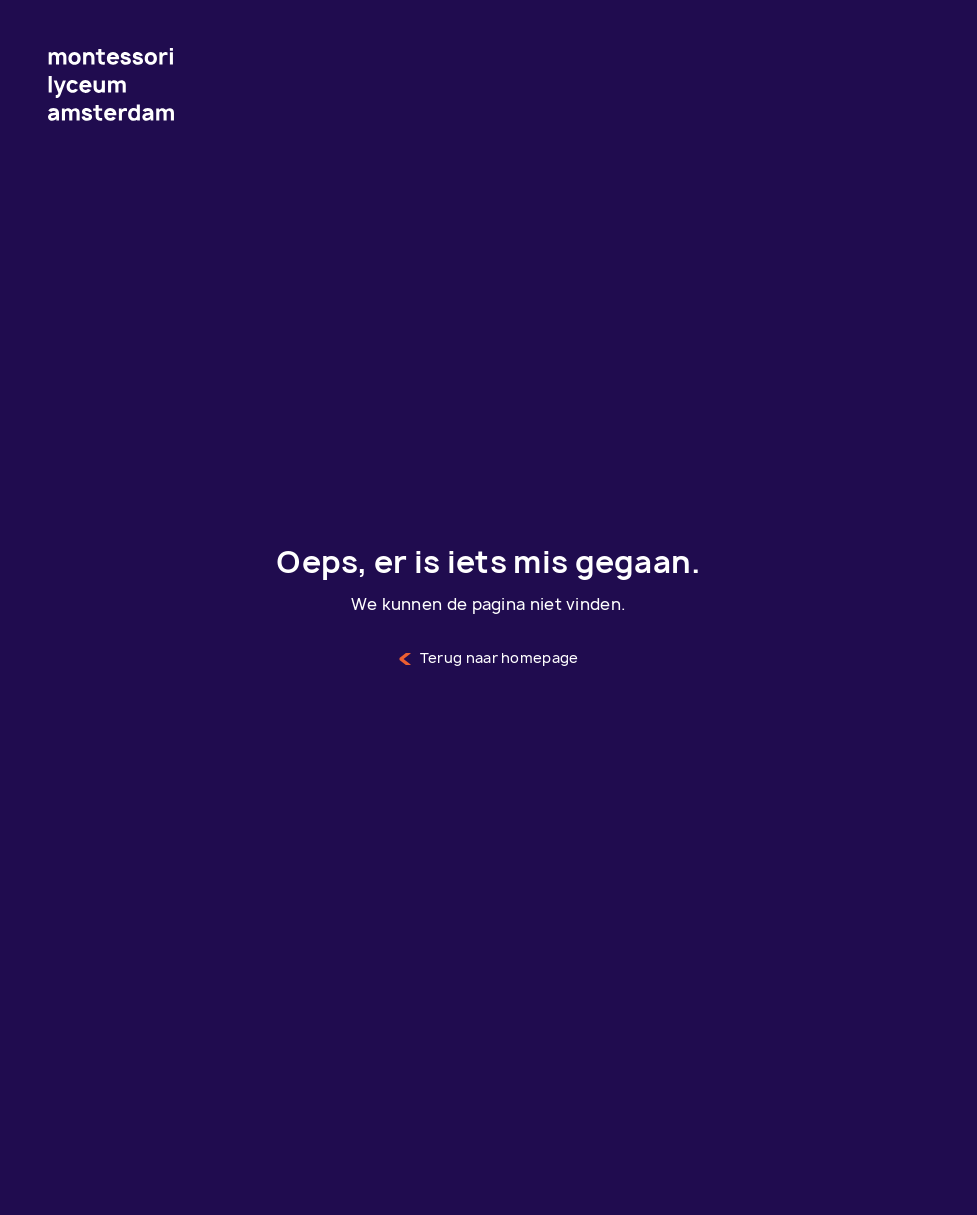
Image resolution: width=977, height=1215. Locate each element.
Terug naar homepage (489, 659)
